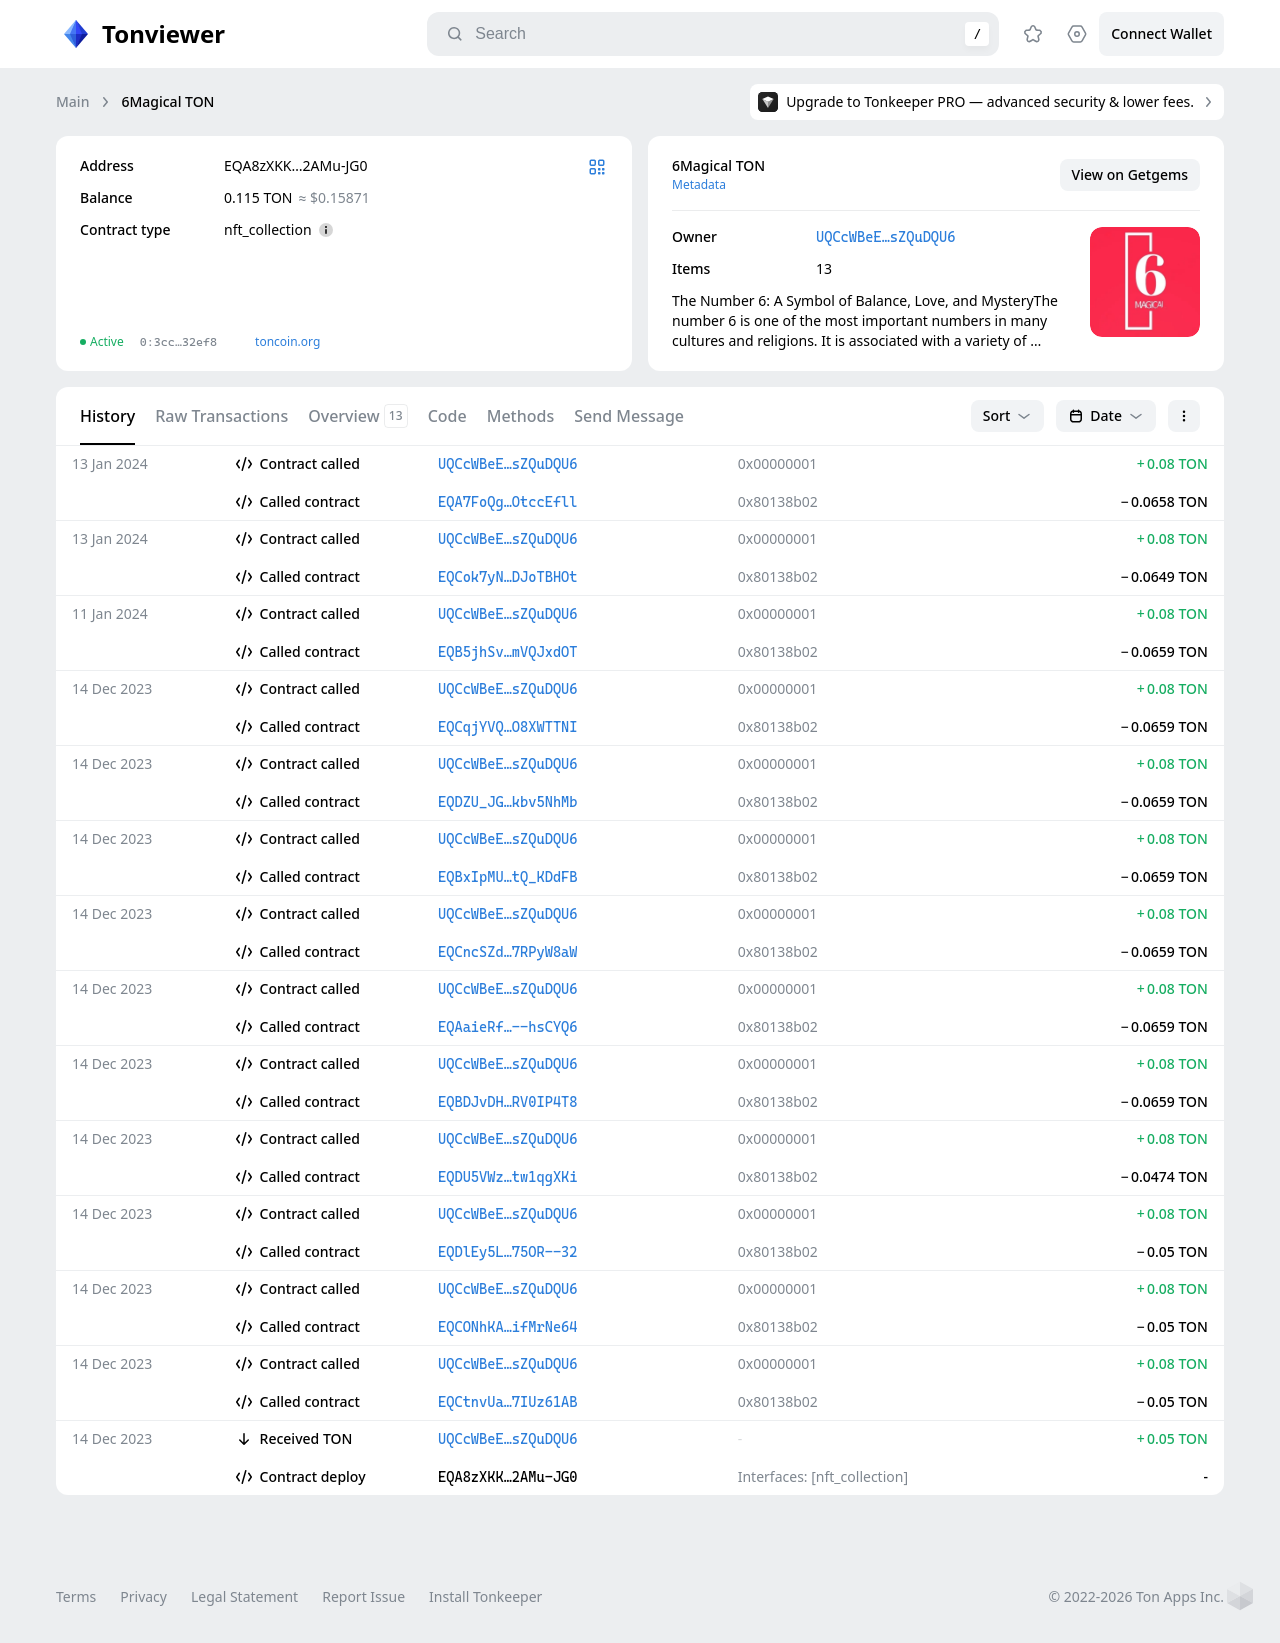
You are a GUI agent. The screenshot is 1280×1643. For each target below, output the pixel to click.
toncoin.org (287, 341)
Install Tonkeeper (485, 1596)
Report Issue (363, 1596)
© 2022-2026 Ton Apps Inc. (1136, 1596)
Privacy (143, 1596)
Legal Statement (244, 1596)
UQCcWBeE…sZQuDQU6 (885, 237)
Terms (76, 1596)
